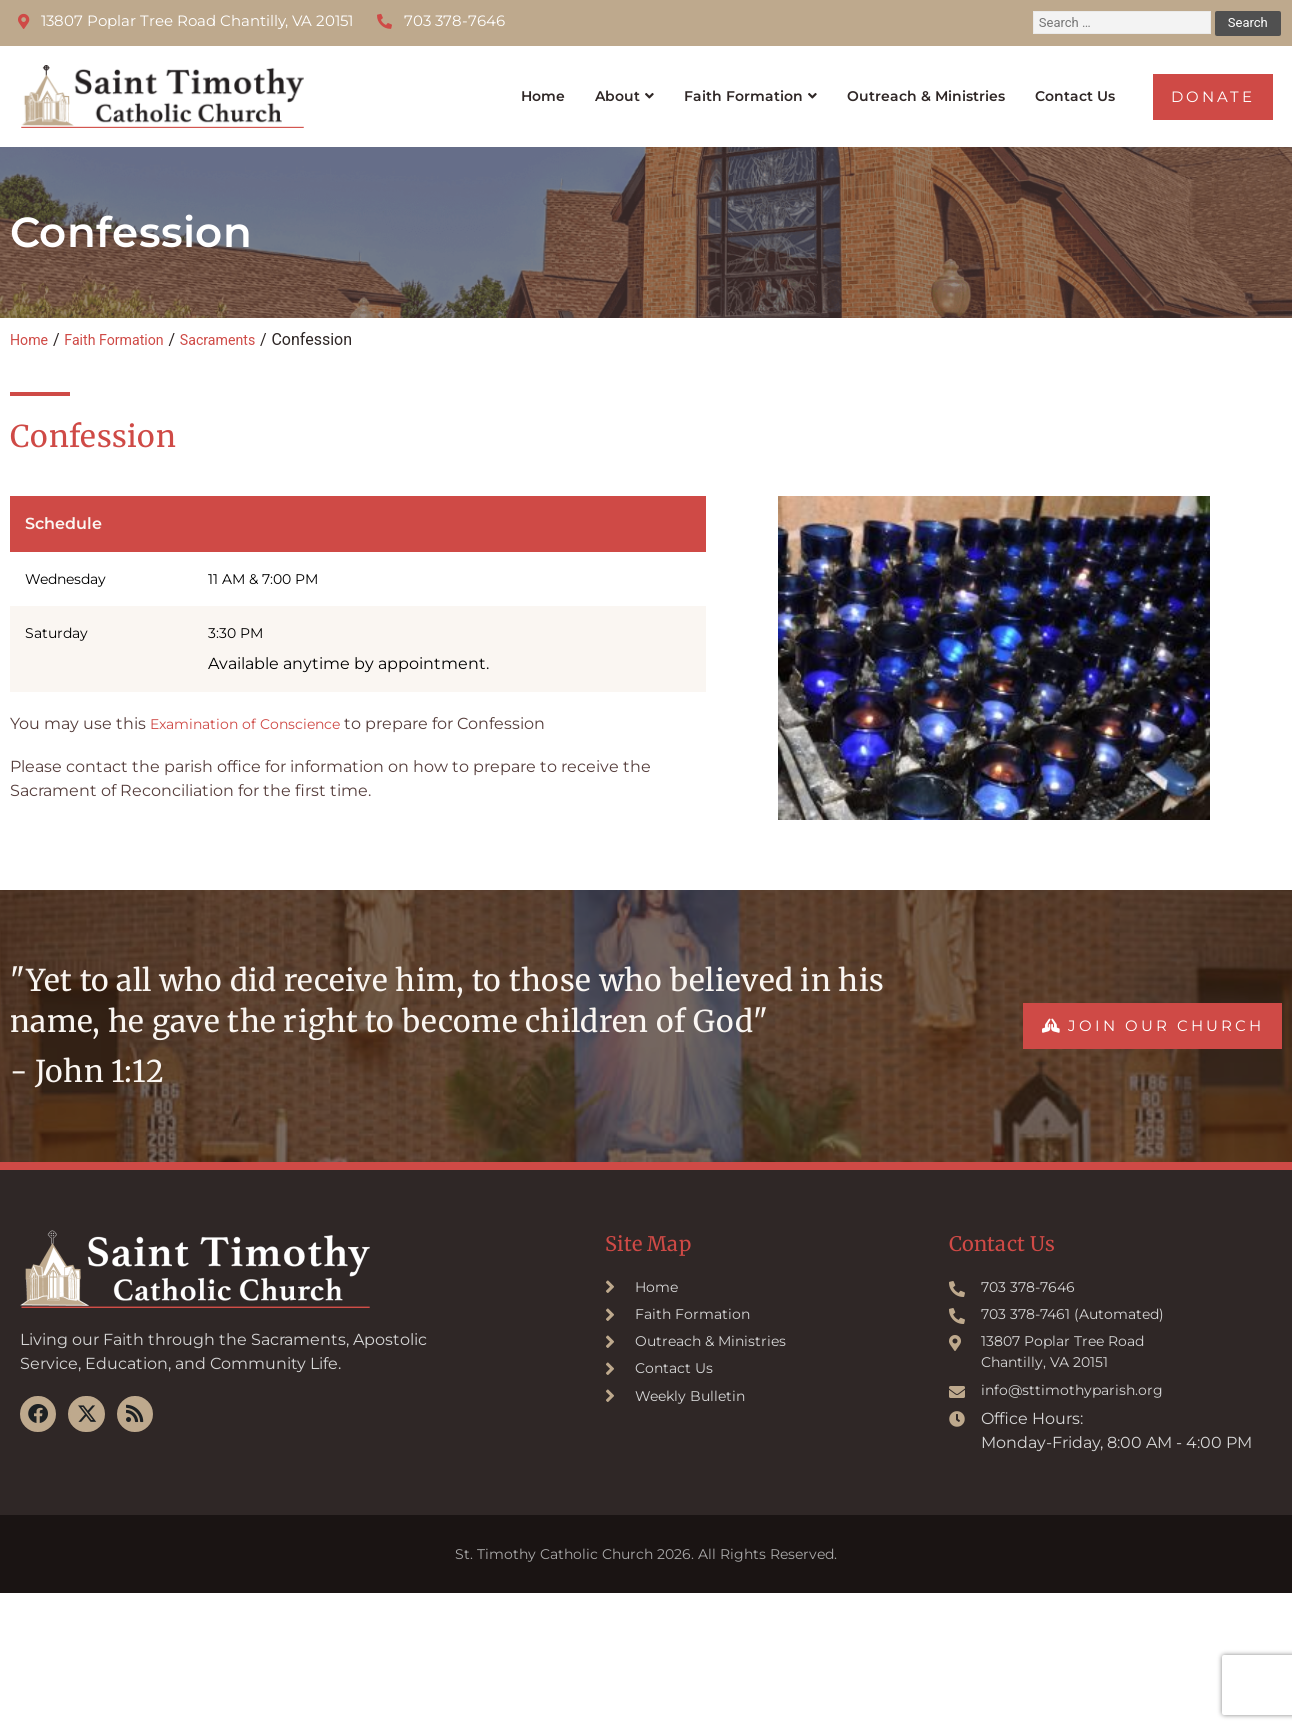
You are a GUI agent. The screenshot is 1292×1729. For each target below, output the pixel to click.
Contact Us (1078, 89)
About (575, 89)
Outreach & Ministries (914, 89)
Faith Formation (713, 89)
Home (495, 89)
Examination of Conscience (259, 710)
